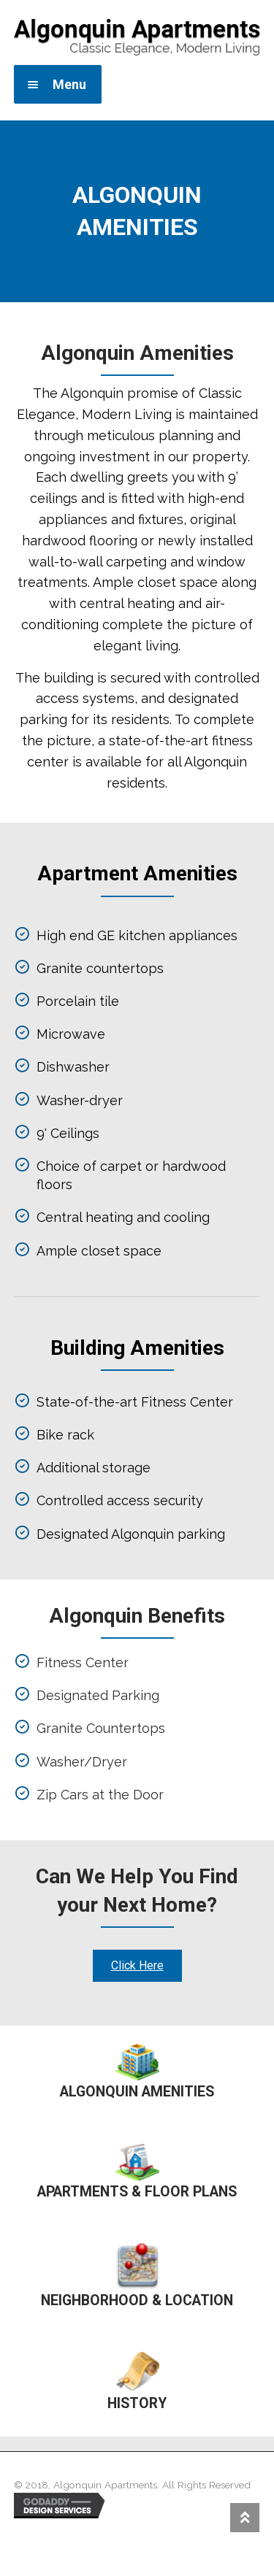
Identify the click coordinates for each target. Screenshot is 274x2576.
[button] (137, 1966)
